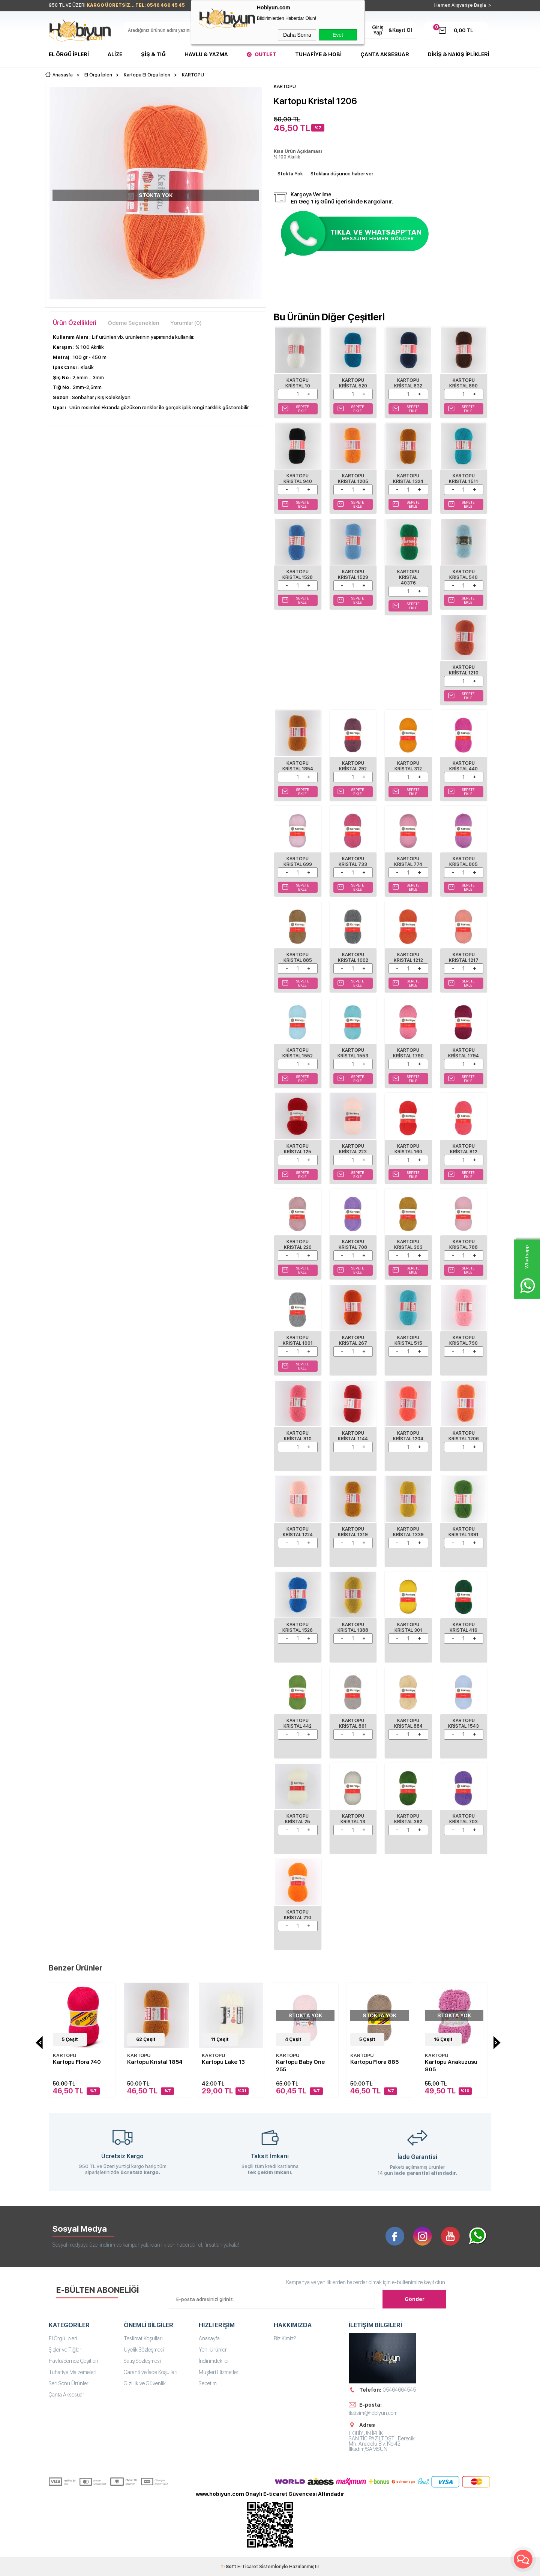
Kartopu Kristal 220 (298, 1244)
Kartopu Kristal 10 (297, 383)
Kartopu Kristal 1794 (463, 1053)
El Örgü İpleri (69, 54)
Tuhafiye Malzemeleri (72, 2372)
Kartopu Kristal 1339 (408, 1531)
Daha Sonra (297, 35)
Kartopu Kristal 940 (298, 478)
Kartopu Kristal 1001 (298, 1340)
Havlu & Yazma (206, 54)
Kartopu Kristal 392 (408, 1819)
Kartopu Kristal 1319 (353, 1531)
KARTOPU (64, 2055)
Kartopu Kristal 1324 (408, 478)
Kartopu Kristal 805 (463, 861)
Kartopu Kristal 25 (297, 1819)
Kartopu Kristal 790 (463, 1340)
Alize (115, 54)
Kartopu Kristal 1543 (463, 1723)
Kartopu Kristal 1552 (297, 1053)
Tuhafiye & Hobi (318, 54)
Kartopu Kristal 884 (408, 1723)
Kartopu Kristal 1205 (353, 478)
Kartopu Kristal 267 (353, 1340)
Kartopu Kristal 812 (463, 1149)
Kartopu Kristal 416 (463, 1627)
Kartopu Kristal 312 (408, 766)
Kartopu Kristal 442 (298, 1723)
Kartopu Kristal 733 (353, 861)
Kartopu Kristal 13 (352, 1819)
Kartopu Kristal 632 (408, 383)
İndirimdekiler (214, 2361)
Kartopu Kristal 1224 (298, 1531)
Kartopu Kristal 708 (353, 1244)
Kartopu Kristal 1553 (353, 1053)
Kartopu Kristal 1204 (408, 1436)
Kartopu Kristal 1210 (463, 670)
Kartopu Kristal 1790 (408, 1053)
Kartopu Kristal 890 (463, 383)
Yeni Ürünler (213, 2350)
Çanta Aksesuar (384, 54)
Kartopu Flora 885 (374, 2062)
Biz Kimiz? (285, 2338)
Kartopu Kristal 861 (353, 1723)
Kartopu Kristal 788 (463, 1244)
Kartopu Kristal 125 (297, 1149)
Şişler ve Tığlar (65, 2350)
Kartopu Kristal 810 (298, 1436)
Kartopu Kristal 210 (297, 1914)
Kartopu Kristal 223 (353, 1149)
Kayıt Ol (402, 30)
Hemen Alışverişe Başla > (462, 5)
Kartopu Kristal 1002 (353, 957)
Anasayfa (209, 2338)
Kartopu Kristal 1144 (353, 1436)
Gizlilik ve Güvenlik (145, 2383)
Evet (338, 35)
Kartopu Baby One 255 (300, 2066)
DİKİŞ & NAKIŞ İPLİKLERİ (458, 54)
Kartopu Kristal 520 (353, 383)
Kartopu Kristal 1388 (353, 1627)
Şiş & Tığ (153, 54)
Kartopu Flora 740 (77, 2062)
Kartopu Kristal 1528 (297, 574)
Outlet (265, 54)
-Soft (228, 2566)
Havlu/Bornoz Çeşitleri (73, 2361)
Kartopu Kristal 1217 (463, 957)
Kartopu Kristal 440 (463, 766)
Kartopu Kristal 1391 (463, 1531)
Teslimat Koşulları (143, 2338)
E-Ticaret (247, 2566)
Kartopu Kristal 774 (408, 861)
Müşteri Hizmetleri (219, 2372)
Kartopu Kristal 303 (408, 1244)
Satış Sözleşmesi (142, 2361)
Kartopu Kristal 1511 (463, 478)
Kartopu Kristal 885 (298, 957)
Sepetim (208, 2383)
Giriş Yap (378, 30)
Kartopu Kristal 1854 (297, 766)
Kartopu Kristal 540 (463, 574)
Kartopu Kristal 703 (463, 1819)
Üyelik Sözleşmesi (144, 2350)
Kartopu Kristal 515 (408, 1340)
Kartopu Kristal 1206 (463, 1436)
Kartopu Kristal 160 (408, 1149)
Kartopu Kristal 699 (298, 861)
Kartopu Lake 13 (223, 2062)
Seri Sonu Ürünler (68, 2383)
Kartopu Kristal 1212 (408, 957)
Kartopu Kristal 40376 (408, 577)
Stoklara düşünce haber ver (341, 173)
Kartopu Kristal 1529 (353, 574)
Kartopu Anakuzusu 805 (451, 2066)
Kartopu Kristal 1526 (297, 1627)
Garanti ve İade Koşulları (150, 2372)
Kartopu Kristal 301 (408, 1627)
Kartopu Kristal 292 (353, 766)
